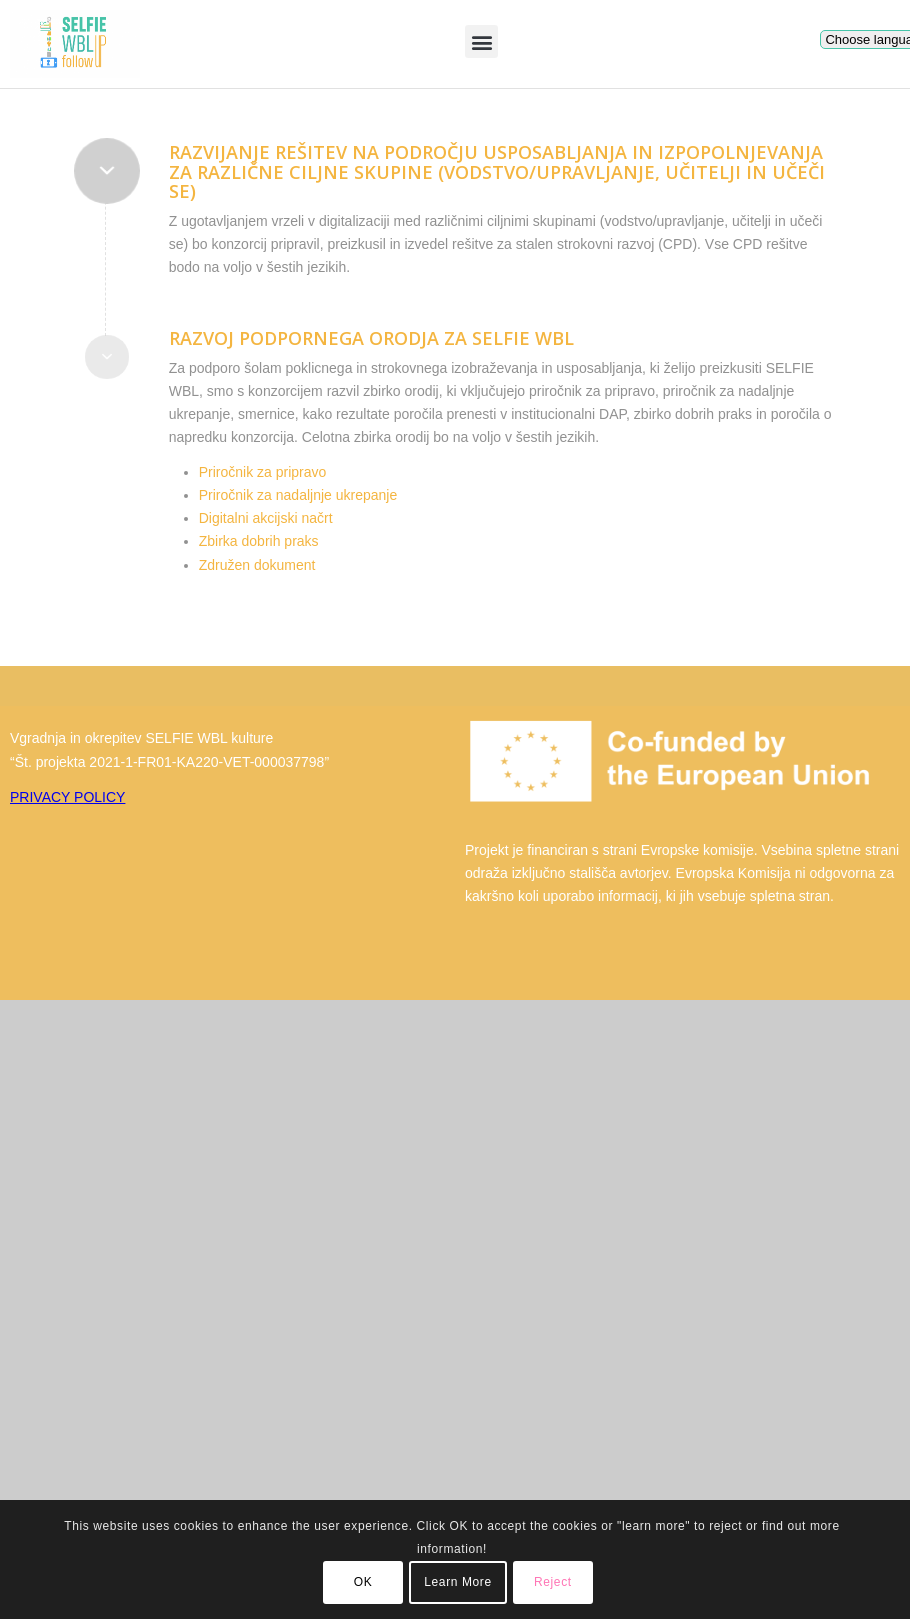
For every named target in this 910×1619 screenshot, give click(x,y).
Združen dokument (257, 565)
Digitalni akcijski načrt (266, 518)
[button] (481, 41)
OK (363, 1582)
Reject (553, 1582)
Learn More (457, 1582)
